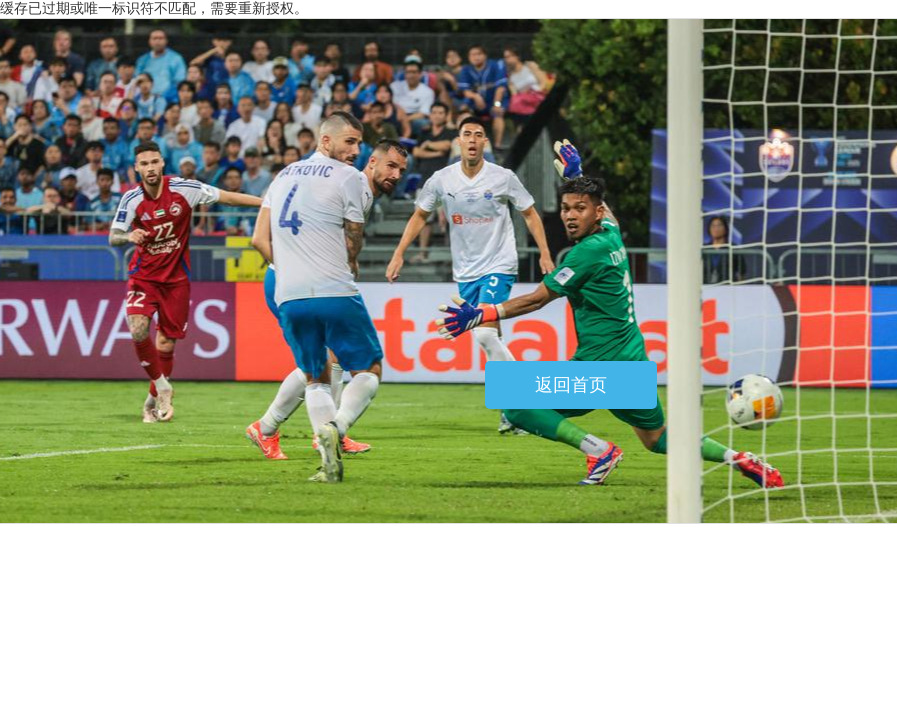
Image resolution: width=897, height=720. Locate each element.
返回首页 (571, 385)
